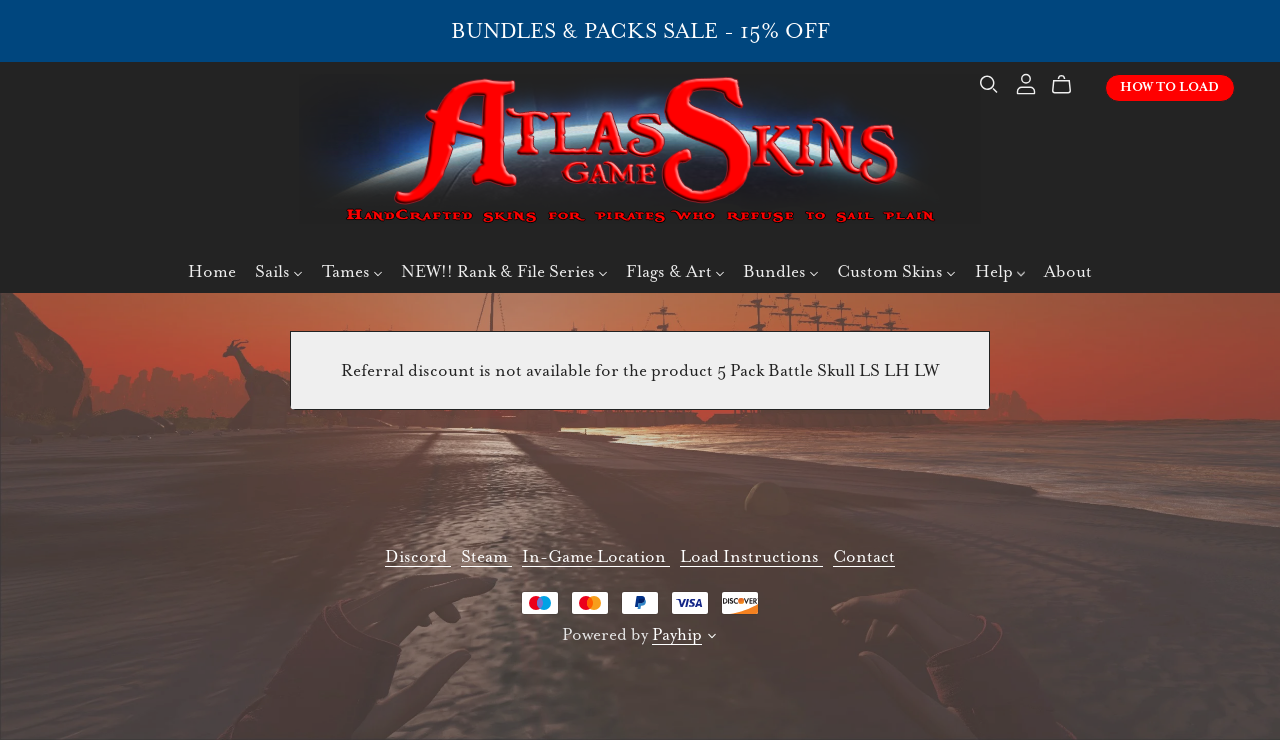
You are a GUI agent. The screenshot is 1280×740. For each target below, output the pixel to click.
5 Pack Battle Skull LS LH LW (828, 370)
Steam (486, 556)
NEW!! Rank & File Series (504, 273)
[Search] (983, 86)
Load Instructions (751, 556)
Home (212, 273)
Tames (352, 273)
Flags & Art (675, 273)
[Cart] (1064, 87)
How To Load (1163, 89)
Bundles (780, 273)
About (1068, 273)
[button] (712, 638)
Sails (278, 273)
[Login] (1020, 83)
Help (1000, 273)
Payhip (677, 634)
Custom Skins (896, 273)
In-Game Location (596, 556)
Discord (418, 556)
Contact (864, 556)
